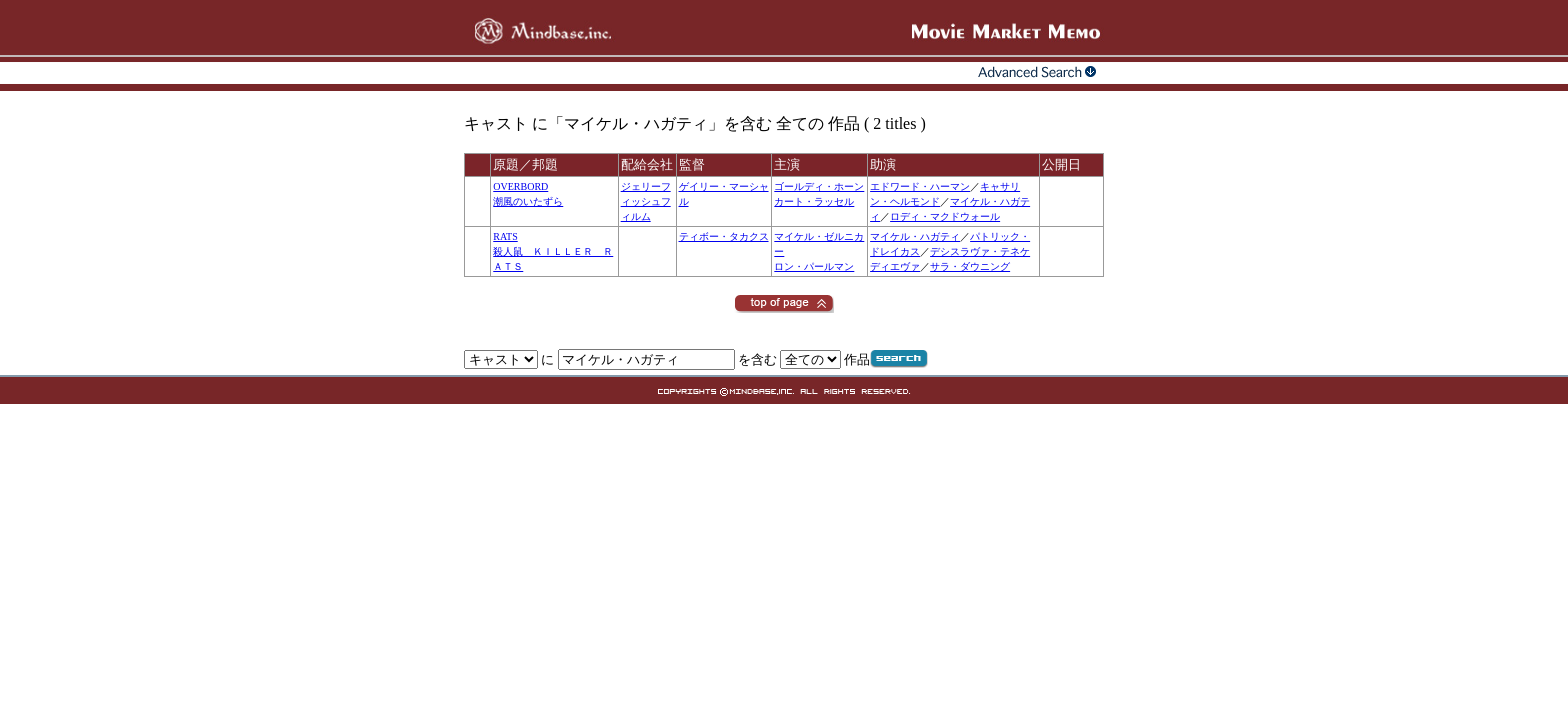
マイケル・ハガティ (915, 236)
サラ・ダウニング (970, 266)
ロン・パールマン (814, 266)
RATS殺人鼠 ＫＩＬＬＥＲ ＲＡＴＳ (553, 251)
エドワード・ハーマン (920, 186)
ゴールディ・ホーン (819, 186)
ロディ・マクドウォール (945, 216)
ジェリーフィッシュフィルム (646, 201)
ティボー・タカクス (724, 236)
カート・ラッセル (814, 201)
